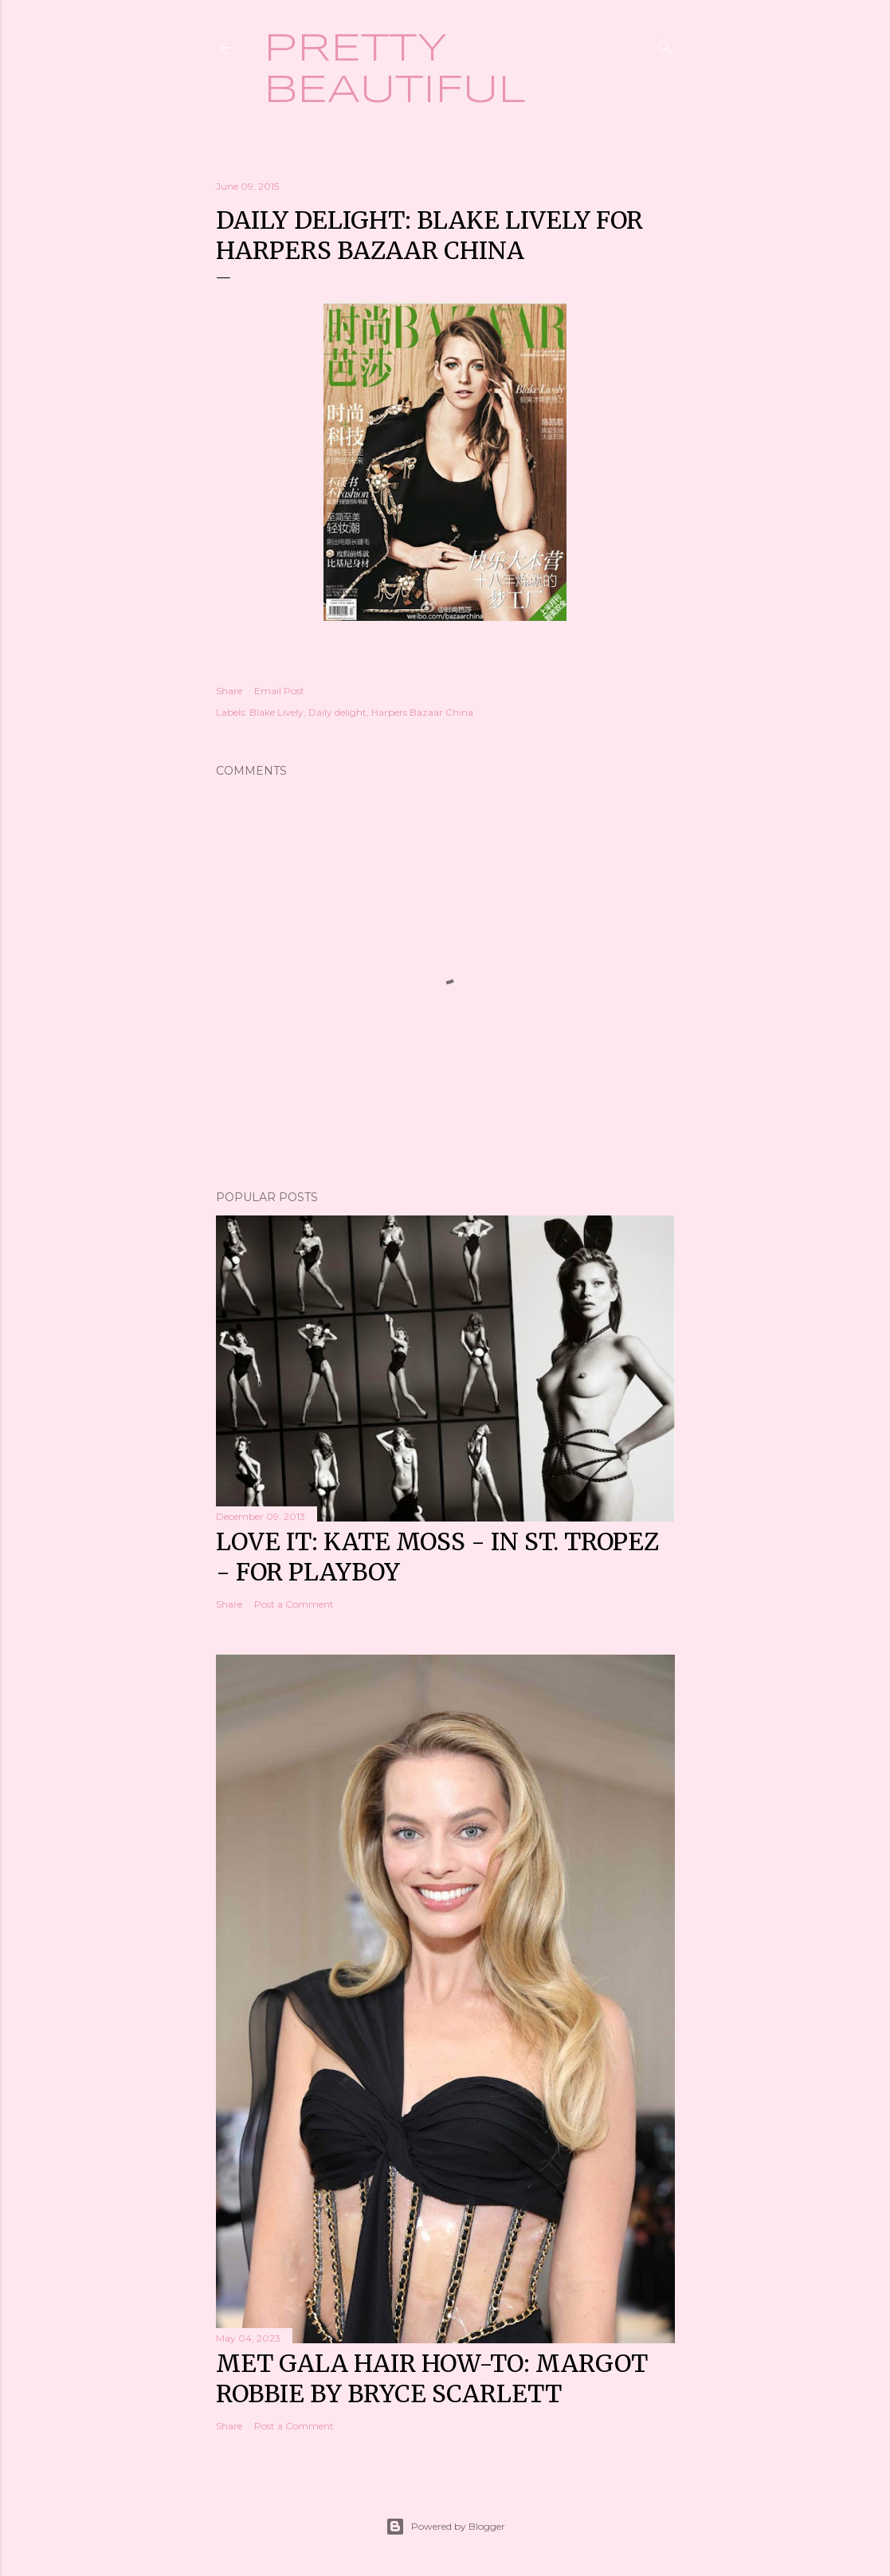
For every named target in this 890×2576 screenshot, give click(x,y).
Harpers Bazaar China (422, 712)
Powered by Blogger (445, 2526)
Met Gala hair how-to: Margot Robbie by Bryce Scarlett (432, 2378)
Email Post (279, 691)
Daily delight (337, 712)
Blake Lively (276, 712)
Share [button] (229, 691)
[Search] (665, 44)
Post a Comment (294, 1604)
